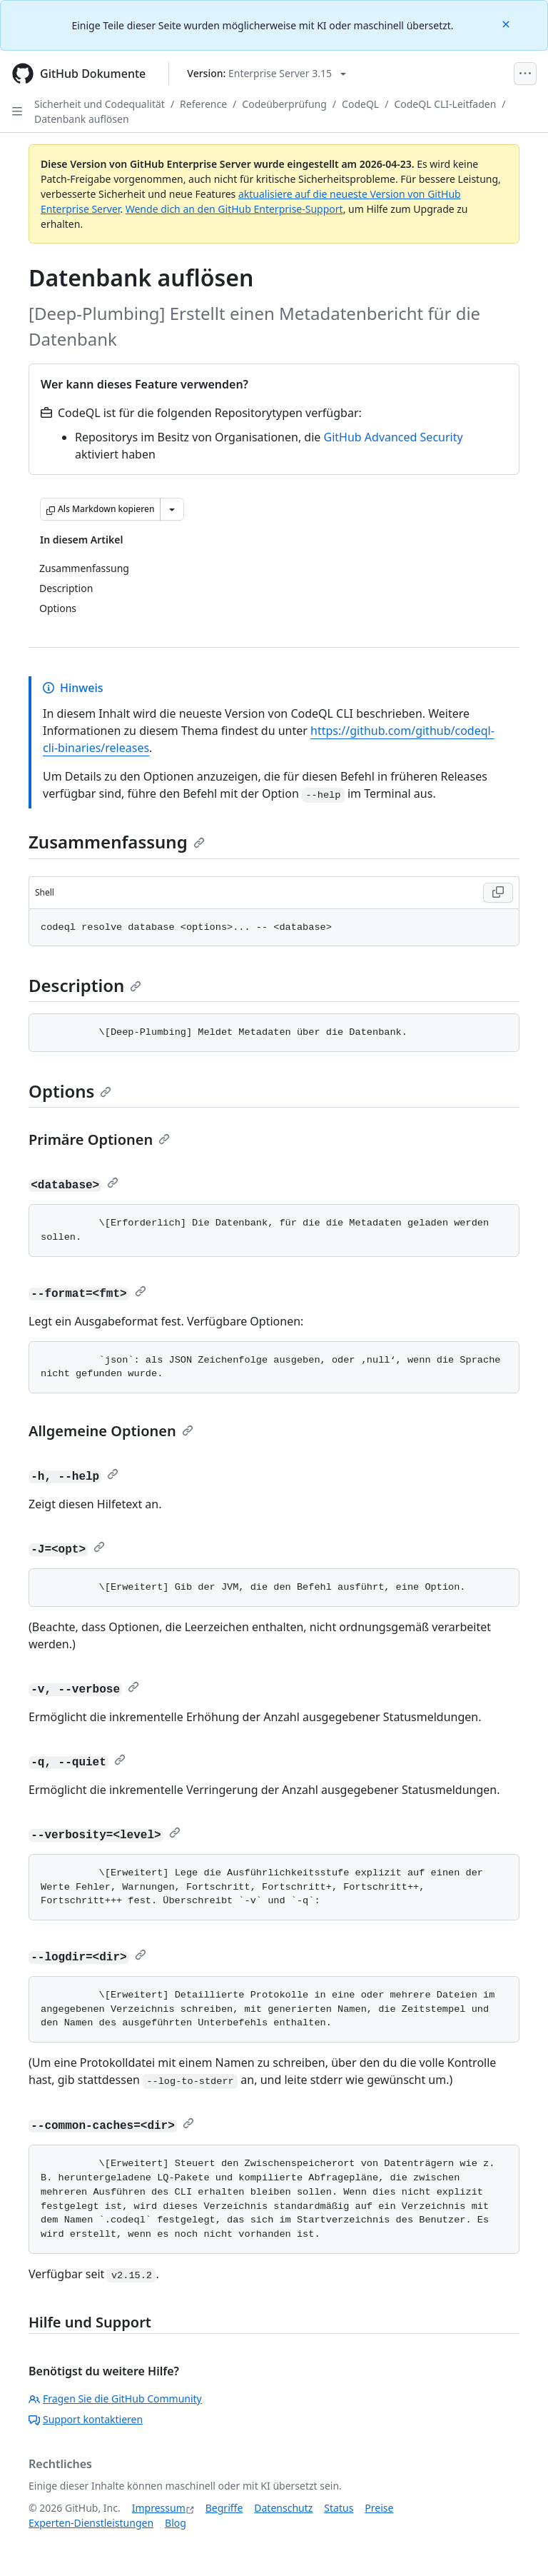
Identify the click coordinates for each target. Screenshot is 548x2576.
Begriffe (224, 2508)
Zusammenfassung (117, 841)
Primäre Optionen (99, 1139)
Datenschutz (283, 2508)
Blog (175, 2523)
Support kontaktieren (86, 2419)
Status (338, 2508)
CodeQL (360, 104)
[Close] (507, 23)
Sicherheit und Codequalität (99, 104)
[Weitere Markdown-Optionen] (172, 509)
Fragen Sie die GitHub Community (115, 2398)
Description (85, 985)
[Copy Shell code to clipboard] (498, 893)
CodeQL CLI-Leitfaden (445, 104)
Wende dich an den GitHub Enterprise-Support (234, 209)
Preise (379, 2508)
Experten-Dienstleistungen (91, 2523)
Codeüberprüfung (284, 104)
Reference (203, 104)
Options (70, 1091)
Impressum (159, 2508)
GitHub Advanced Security (393, 437)
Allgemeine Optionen (111, 1430)
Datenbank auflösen (81, 119)
